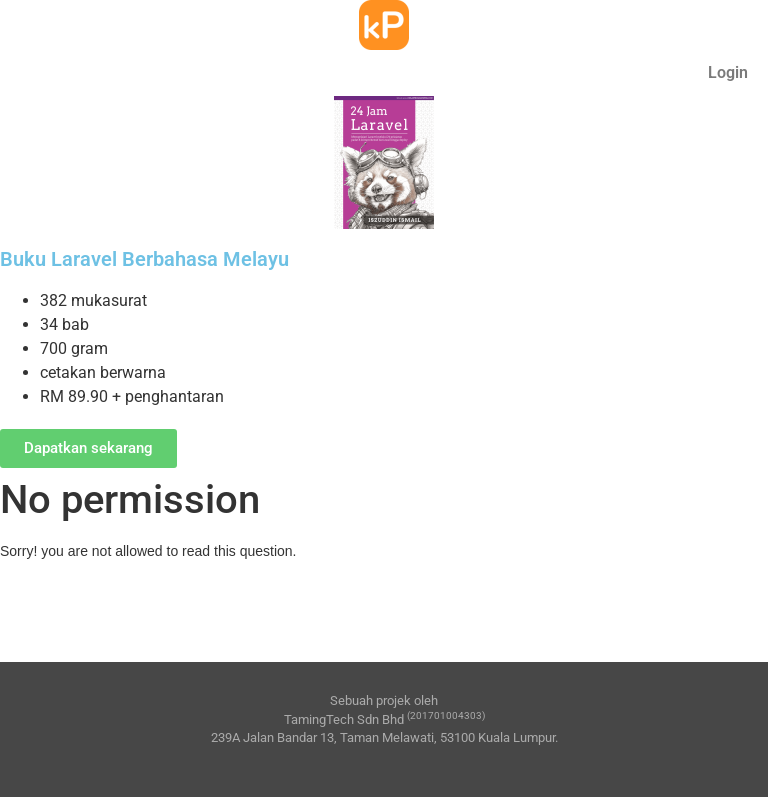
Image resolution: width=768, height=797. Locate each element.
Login (728, 72)
